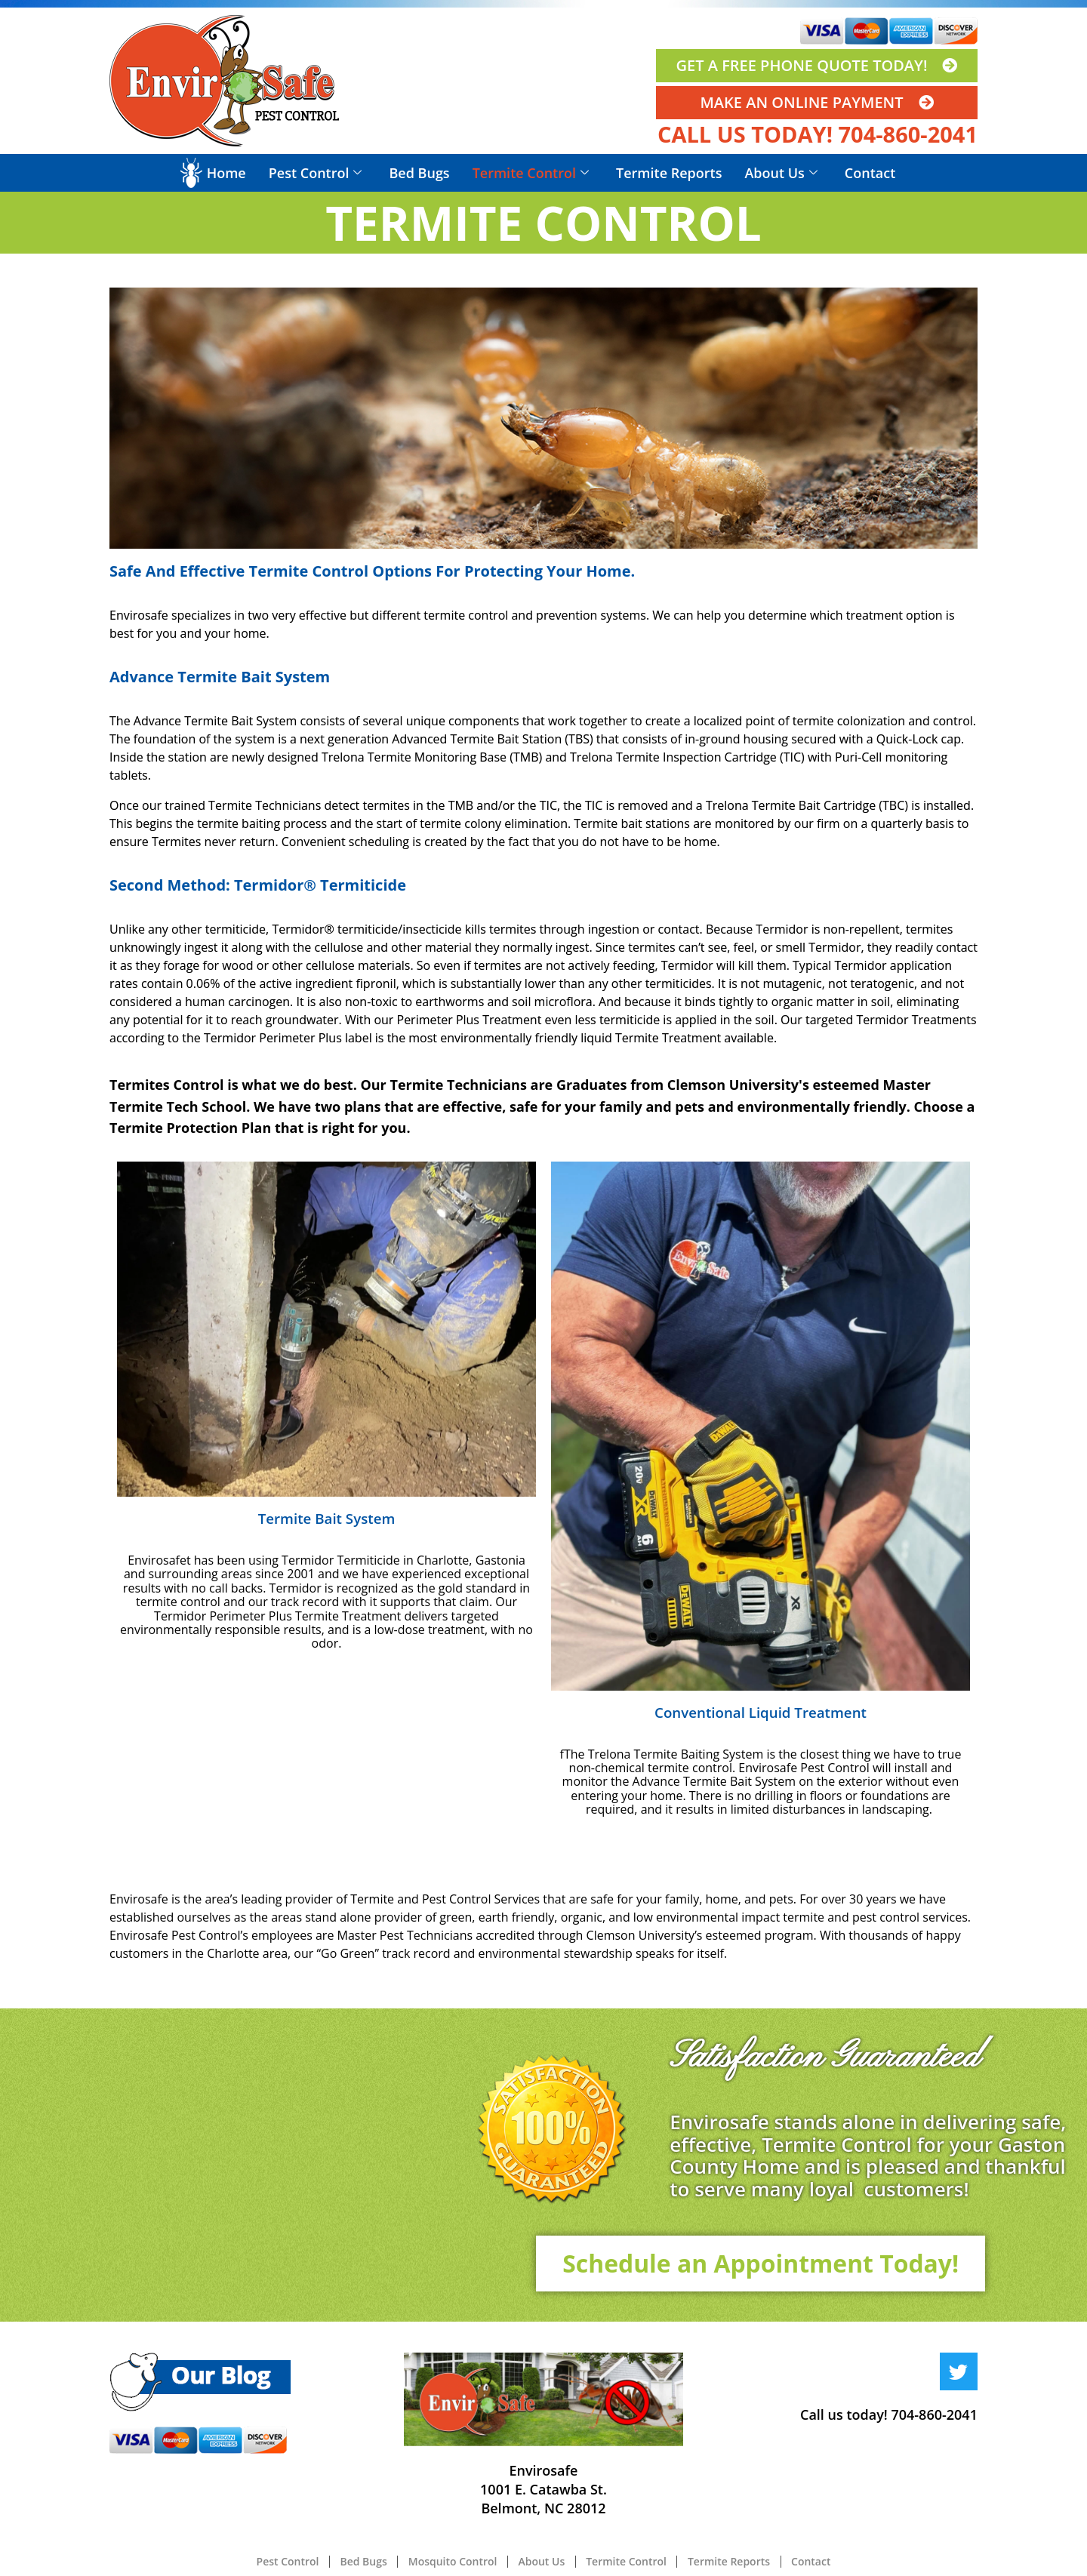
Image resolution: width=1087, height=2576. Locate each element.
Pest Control (315, 173)
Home (226, 173)
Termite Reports (669, 173)
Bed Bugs (419, 173)
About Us (780, 173)
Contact (870, 173)
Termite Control (531, 173)
